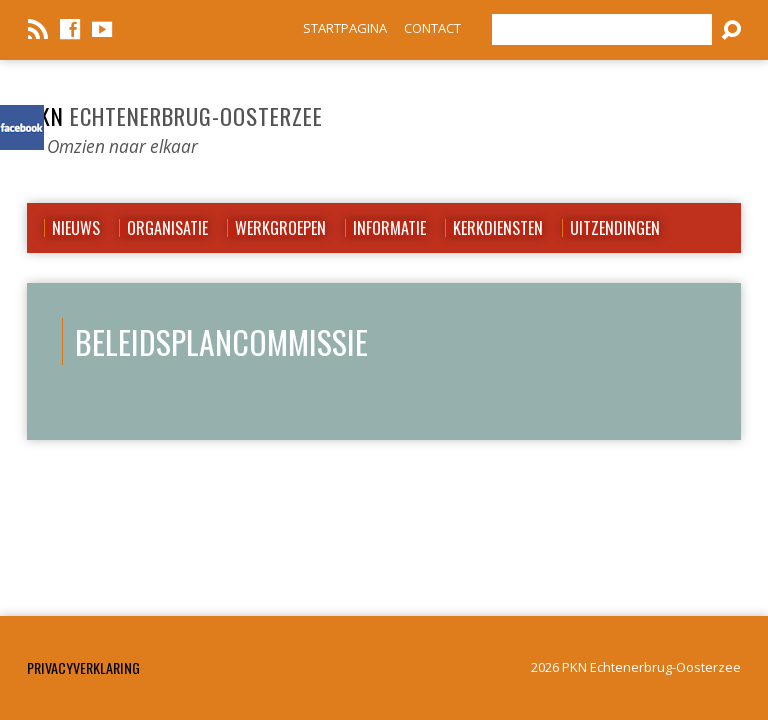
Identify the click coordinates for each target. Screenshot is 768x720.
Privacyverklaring (83, 667)
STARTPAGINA (345, 28)
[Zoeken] (602, 29)
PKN (175, 116)
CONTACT (432, 28)
